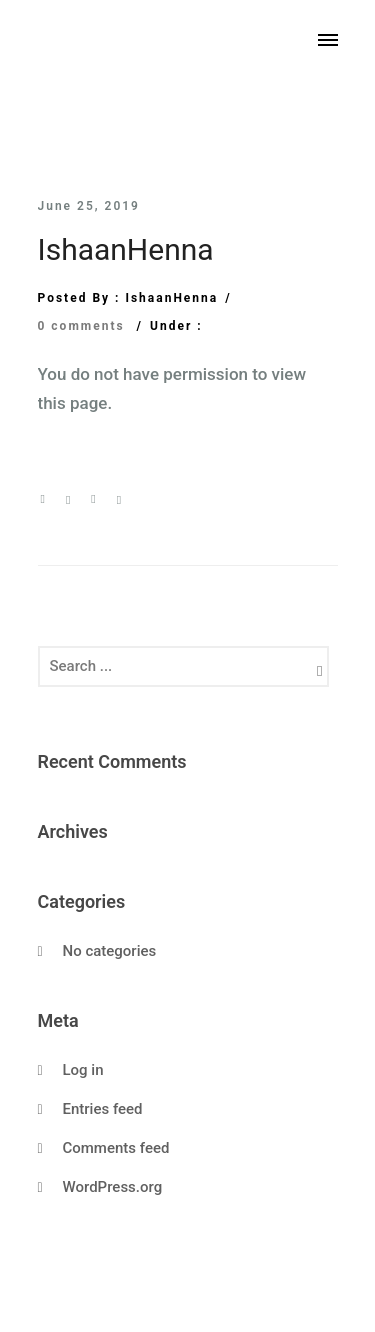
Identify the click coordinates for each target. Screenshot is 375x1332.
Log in (83, 1070)
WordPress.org (113, 1187)
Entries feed (103, 1109)
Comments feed (116, 1148)
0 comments (81, 326)
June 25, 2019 (89, 206)
